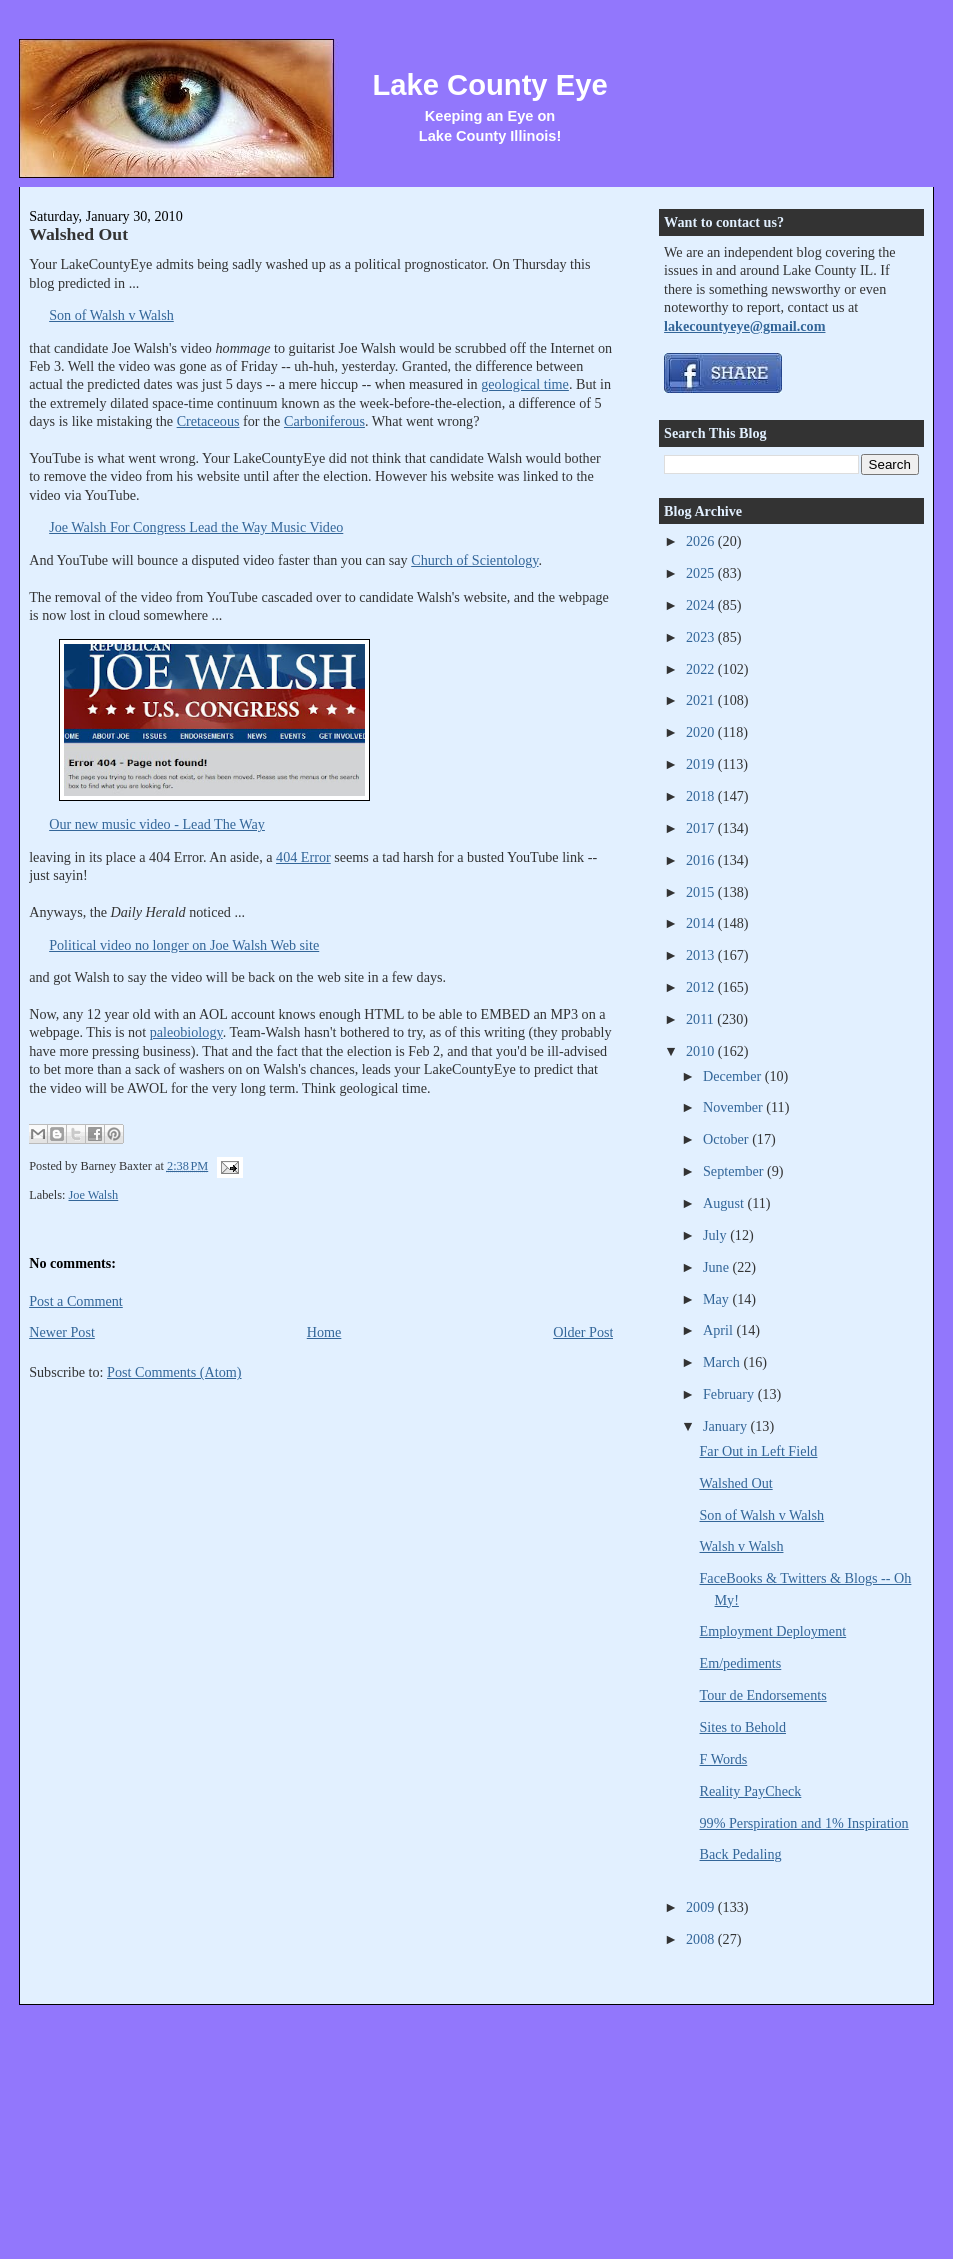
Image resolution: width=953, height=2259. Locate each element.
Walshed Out (78, 234)
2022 (702, 669)
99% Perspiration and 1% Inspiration (804, 1823)
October (727, 1139)
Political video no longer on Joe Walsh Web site (184, 945)
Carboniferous (324, 421)
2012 (702, 987)
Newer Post (62, 1332)
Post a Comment (76, 1301)
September (735, 1171)
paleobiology (186, 1032)
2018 (702, 796)
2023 (702, 637)
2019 (702, 764)
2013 (702, 955)
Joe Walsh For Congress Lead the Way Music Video (196, 527)
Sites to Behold (743, 1727)
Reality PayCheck (751, 1791)
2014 (702, 923)
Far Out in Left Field (759, 1451)
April (719, 1330)
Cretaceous (208, 421)
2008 (702, 1939)
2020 (702, 732)
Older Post (583, 1332)
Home (324, 1332)
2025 (702, 573)
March (723, 1362)
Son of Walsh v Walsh (111, 315)
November (734, 1107)
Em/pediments (741, 1663)
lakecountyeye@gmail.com (744, 326)
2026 (702, 541)
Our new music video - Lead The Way (157, 824)
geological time (525, 384)
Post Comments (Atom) (174, 1372)
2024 (702, 605)
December (734, 1076)
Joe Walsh (94, 1195)
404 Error (303, 857)
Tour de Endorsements (763, 1695)
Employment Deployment (773, 1631)
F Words (724, 1759)
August (725, 1203)
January (727, 1426)
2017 (702, 828)
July (716, 1235)
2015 (702, 892)
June (718, 1267)
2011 (701, 1019)
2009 (702, 1907)
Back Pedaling (741, 1854)
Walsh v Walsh (742, 1546)
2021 (702, 700)
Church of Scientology (474, 560)
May (718, 1299)
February (730, 1394)
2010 (702, 1051)
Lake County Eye (489, 85)
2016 (702, 860)
